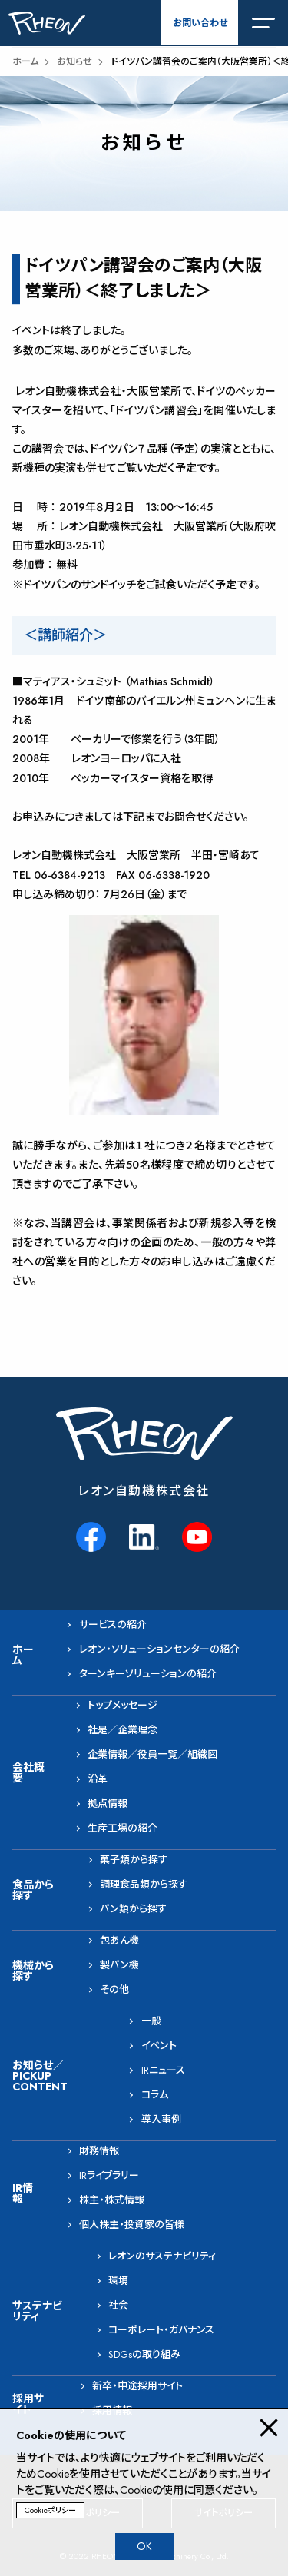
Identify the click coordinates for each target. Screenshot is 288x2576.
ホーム (25, 61)
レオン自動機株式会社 (144, 1491)
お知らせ (74, 61)
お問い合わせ (200, 23)
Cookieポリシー (50, 2510)
